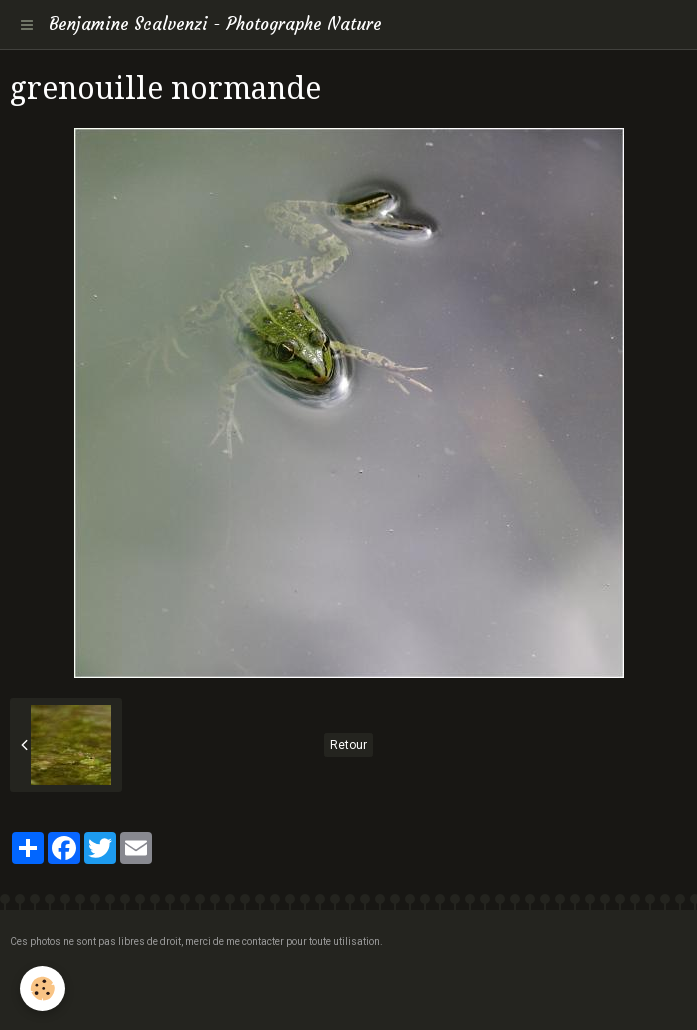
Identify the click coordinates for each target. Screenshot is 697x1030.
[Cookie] (42, 988)
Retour (348, 745)
